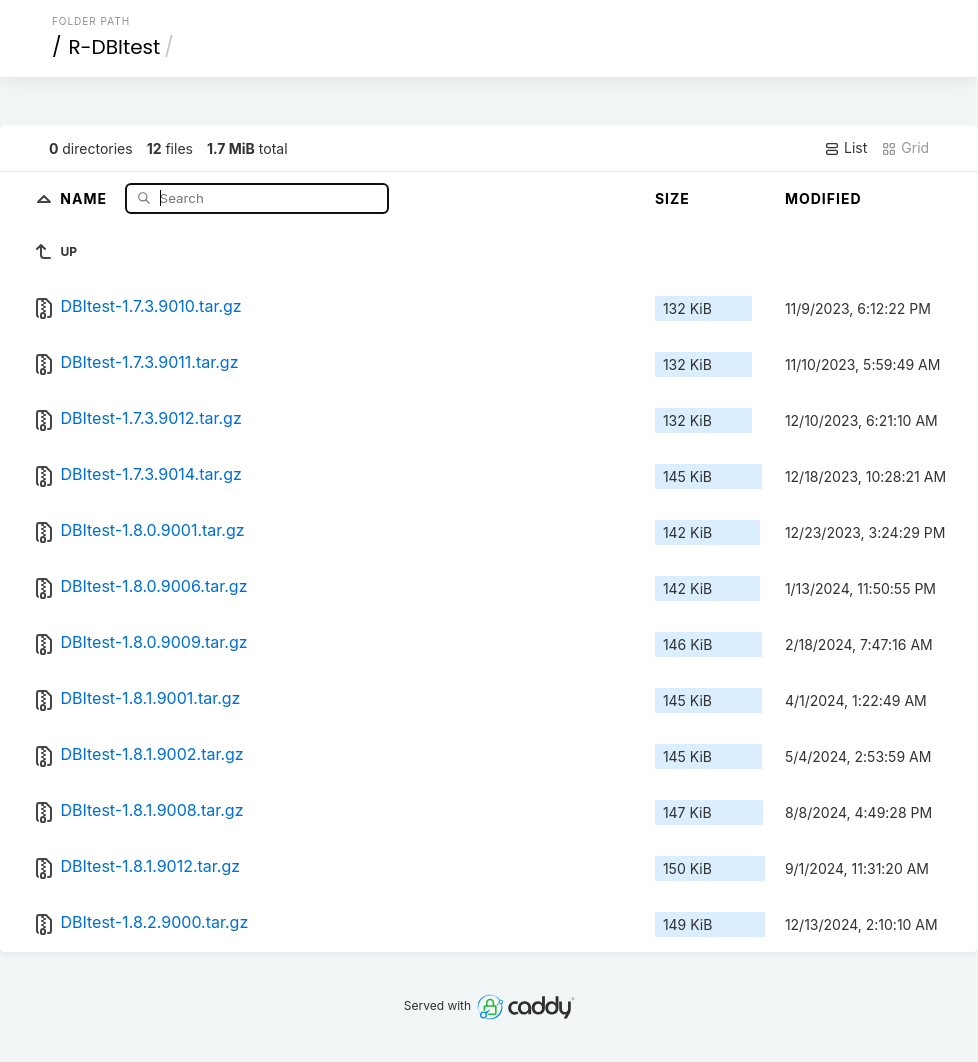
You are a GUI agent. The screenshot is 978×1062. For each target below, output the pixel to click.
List (845, 148)
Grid (905, 148)
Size (672, 198)
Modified (823, 198)
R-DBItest (114, 47)
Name (85, 197)
